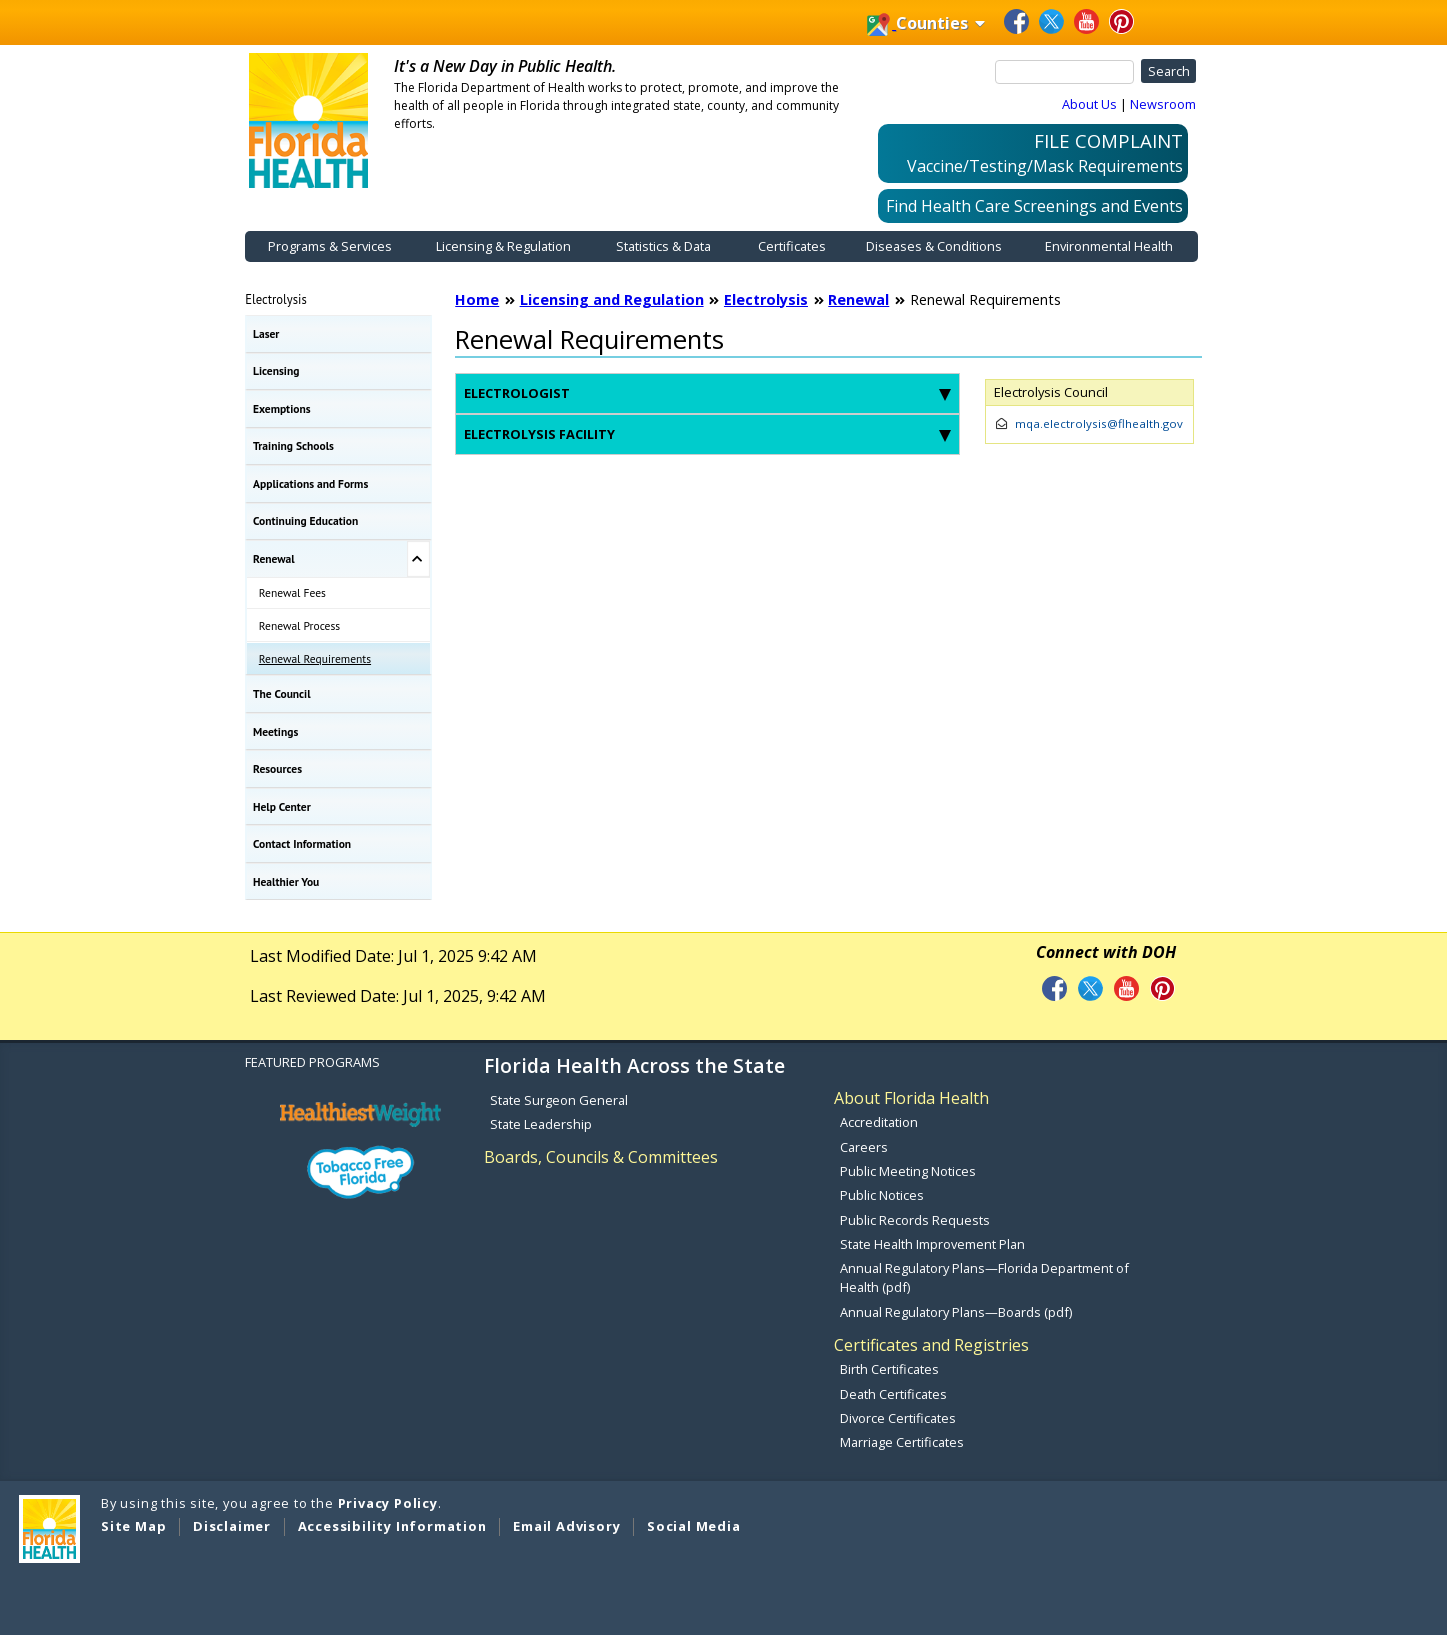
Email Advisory (566, 1526)
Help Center (282, 806)
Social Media (694, 1526)
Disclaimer (232, 1526)
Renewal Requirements (315, 658)
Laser (266, 333)
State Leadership (541, 1124)
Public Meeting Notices (908, 1171)
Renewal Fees (292, 592)
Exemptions (282, 408)
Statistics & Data (663, 246)
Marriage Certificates (902, 1442)
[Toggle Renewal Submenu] (418, 559)
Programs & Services (330, 246)
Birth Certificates (889, 1369)
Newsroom (1163, 104)
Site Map (133, 1526)
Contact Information (302, 843)
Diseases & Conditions (934, 246)
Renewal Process (299, 625)
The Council (282, 693)
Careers (864, 1147)
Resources (277, 768)
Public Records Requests (915, 1220)
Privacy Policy (388, 1503)
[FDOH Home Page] (309, 119)
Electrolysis (276, 299)
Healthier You (286, 881)
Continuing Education (305, 520)
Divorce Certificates (898, 1418)
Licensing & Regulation (503, 246)
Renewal (274, 558)
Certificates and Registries (931, 1345)
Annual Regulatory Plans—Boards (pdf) (956, 1312)
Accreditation (879, 1122)
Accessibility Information (392, 1526)
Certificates (792, 246)
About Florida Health (911, 1098)
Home (477, 299)
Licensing (276, 370)
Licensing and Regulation (612, 299)
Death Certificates (893, 1394)
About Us (1089, 104)
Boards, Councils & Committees (601, 1157)
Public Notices (882, 1195)
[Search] (1065, 72)
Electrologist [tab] (707, 393)
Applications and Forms (310, 483)
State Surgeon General (559, 1100)
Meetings (275, 731)
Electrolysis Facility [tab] (707, 434)
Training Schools (293, 445)
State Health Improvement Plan (932, 1244)
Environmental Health (1109, 246)
